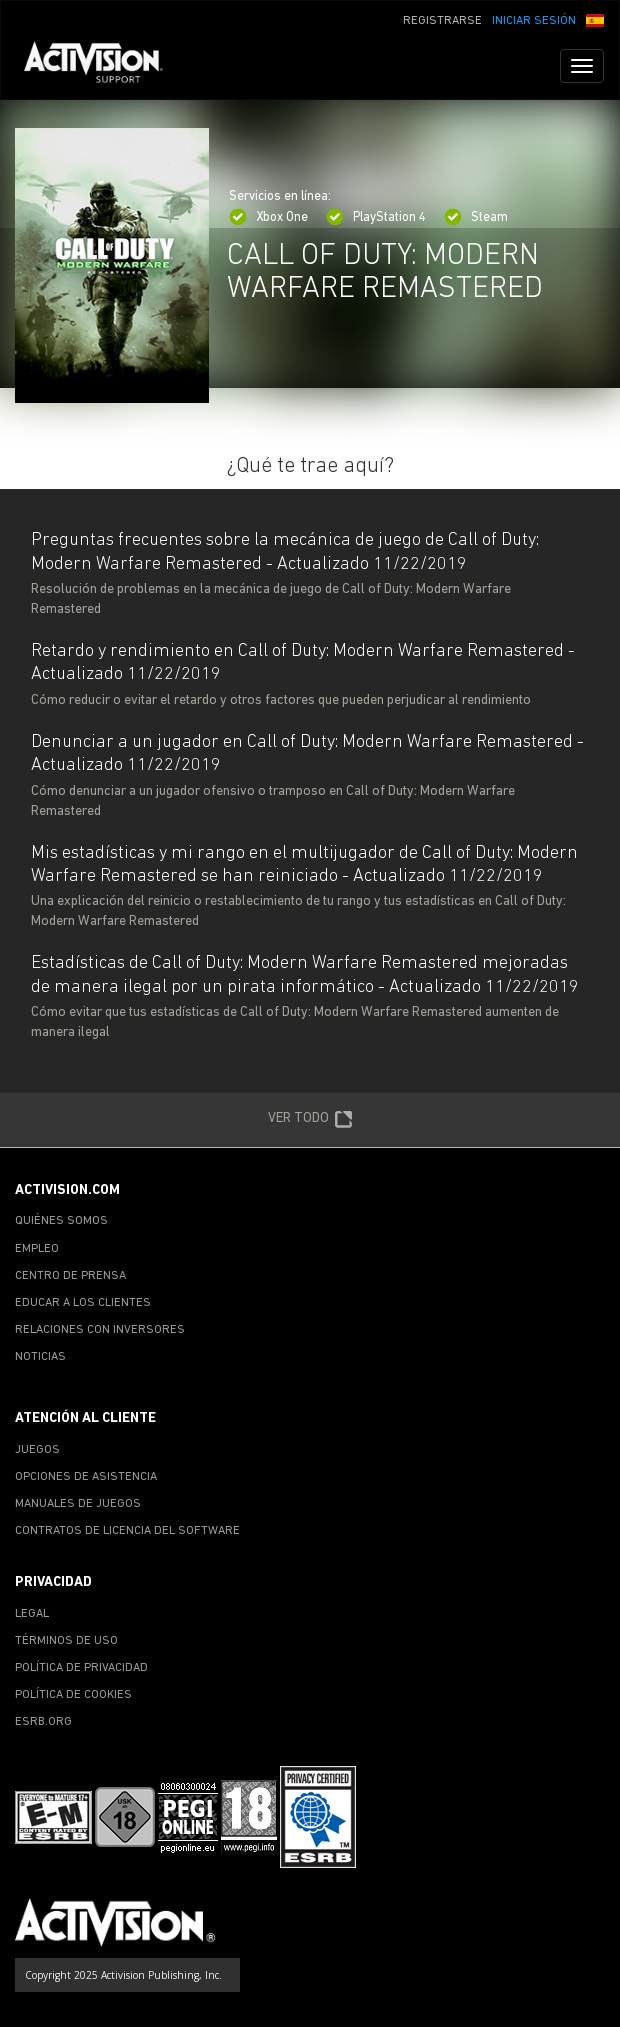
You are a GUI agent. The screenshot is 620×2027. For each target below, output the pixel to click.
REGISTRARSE (442, 21)
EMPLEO (37, 1249)
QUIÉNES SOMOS (61, 1221)
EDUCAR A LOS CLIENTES (83, 1303)
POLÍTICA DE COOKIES (73, 1695)
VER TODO (310, 1120)
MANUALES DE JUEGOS (78, 1504)
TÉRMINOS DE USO (66, 1641)
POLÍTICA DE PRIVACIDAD (81, 1668)
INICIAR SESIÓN (534, 21)
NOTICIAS (40, 1357)
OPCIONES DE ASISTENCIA (86, 1477)
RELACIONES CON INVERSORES (100, 1330)
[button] (595, 19)
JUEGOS (37, 1450)
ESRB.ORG (43, 1722)
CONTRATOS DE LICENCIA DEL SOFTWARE (127, 1531)
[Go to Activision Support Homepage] (103, 66)
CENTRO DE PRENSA (70, 1276)
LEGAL (32, 1614)
